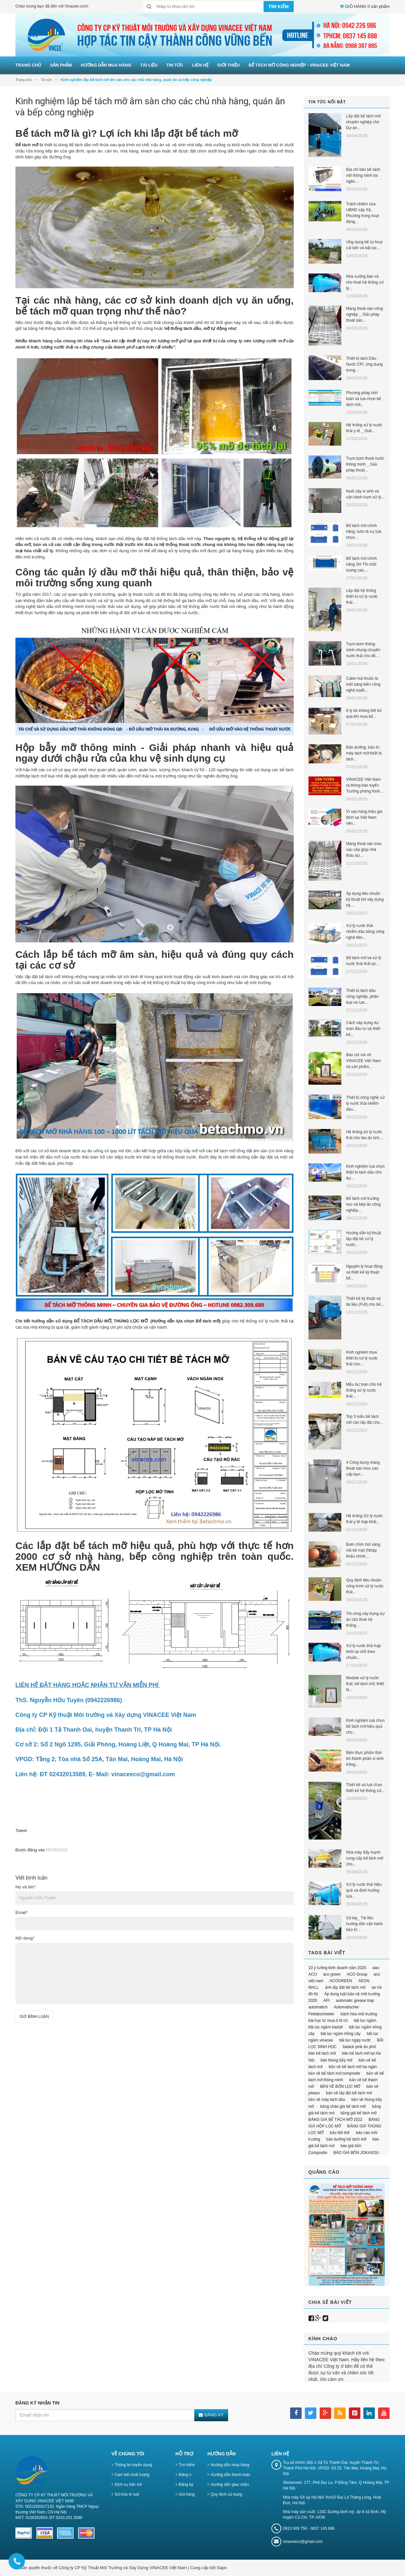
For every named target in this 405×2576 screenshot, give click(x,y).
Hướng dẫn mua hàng (230, 2465)
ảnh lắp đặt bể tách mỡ (345, 1987)
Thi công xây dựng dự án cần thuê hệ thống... (365, 1619)
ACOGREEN (341, 1981)
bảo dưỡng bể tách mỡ (346, 2139)
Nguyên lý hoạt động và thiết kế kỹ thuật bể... (364, 1272)
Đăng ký (186, 2484)
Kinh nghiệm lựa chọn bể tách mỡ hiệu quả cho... (365, 1726)
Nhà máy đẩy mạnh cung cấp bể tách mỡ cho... (364, 1858)
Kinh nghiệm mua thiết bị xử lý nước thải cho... (362, 1358)
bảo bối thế (340, 2132)
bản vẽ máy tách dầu (327, 2099)
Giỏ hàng (187, 2494)
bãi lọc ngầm (365, 2020)
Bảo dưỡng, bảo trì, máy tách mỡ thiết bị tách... (364, 753)
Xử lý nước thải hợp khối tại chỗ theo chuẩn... (363, 1651)
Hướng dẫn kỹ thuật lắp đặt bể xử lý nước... (363, 1239)
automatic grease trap (355, 2000)
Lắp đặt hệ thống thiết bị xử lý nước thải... (362, 596)
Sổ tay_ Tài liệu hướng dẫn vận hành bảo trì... (364, 1924)
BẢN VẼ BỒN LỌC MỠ (340, 2086)
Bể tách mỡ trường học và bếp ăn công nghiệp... (363, 1204)
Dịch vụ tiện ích (128, 2484)
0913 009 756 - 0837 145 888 (308, 2528)
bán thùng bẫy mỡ (336, 2060)
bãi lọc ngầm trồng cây (341, 2033)
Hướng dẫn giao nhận (230, 2484)
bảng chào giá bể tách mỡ (343, 2106)
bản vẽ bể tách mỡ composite (334, 2073)
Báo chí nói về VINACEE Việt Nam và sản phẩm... (363, 1061)
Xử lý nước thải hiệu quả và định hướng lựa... (364, 1890)
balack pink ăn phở (359, 2046)
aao (376, 1967)
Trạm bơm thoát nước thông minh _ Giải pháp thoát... (365, 464)
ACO (313, 1974)
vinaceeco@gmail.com (303, 2541)
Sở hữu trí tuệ (127, 2494)
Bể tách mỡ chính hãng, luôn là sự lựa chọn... (363, 531)
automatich (318, 2007)
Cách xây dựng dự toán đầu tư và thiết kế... (363, 1028)
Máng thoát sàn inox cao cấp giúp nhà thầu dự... (364, 849)
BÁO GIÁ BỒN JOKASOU (356, 2152)
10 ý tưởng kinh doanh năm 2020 (337, 1967)
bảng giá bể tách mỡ (359, 2113)
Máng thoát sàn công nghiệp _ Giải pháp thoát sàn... (364, 314)
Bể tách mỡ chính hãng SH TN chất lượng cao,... (361, 564)
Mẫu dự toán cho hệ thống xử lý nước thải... (364, 1390)
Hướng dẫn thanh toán (230, 2474)
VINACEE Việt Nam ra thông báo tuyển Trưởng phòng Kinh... (364, 785)
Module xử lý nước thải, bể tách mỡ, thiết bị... (365, 1684)
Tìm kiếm (187, 2465)
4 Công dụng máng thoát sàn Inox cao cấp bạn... (363, 1468)
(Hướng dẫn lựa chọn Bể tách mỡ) (185, 1320)
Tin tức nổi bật (327, 102)
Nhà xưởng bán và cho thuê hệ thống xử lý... (365, 282)
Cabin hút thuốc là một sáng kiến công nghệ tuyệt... (363, 684)
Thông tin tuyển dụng (133, 2465)
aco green (331, 1974)
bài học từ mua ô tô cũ (328, 2020)
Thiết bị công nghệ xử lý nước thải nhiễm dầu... (365, 1103)
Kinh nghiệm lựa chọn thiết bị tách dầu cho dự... (365, 1172)
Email (21, 1912)
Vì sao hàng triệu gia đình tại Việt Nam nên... (364, 817)
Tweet (21, 1830)
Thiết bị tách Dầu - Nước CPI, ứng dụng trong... (364, 364)
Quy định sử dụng (226, 2494)
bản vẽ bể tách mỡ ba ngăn (353, 2066)
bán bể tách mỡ (322, 2053)
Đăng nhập (188, 2474)
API (326, 2000)
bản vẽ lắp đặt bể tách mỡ (349, 2093)
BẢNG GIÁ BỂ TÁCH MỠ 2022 (336, 2119)
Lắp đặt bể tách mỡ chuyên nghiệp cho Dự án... (363, 122)
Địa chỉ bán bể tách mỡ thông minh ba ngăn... (363, 175)
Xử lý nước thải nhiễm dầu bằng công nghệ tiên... (365, 931)
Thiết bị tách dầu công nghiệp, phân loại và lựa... (362, 996)
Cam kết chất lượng (132, 2474)
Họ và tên (25, 1886)
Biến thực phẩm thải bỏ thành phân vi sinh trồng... (365, 1758)
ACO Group (357, 1974)
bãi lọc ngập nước (355, 2040)
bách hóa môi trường (359, 2014)
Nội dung (24, 1938)
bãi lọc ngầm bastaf (326, 2027)
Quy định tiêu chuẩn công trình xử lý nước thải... (365, 1586)
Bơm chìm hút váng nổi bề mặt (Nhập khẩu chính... (363, 1550)
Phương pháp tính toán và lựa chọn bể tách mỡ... (363, 399)
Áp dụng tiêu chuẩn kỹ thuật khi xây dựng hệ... (365, 899)
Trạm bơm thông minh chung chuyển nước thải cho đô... (363, 650)
